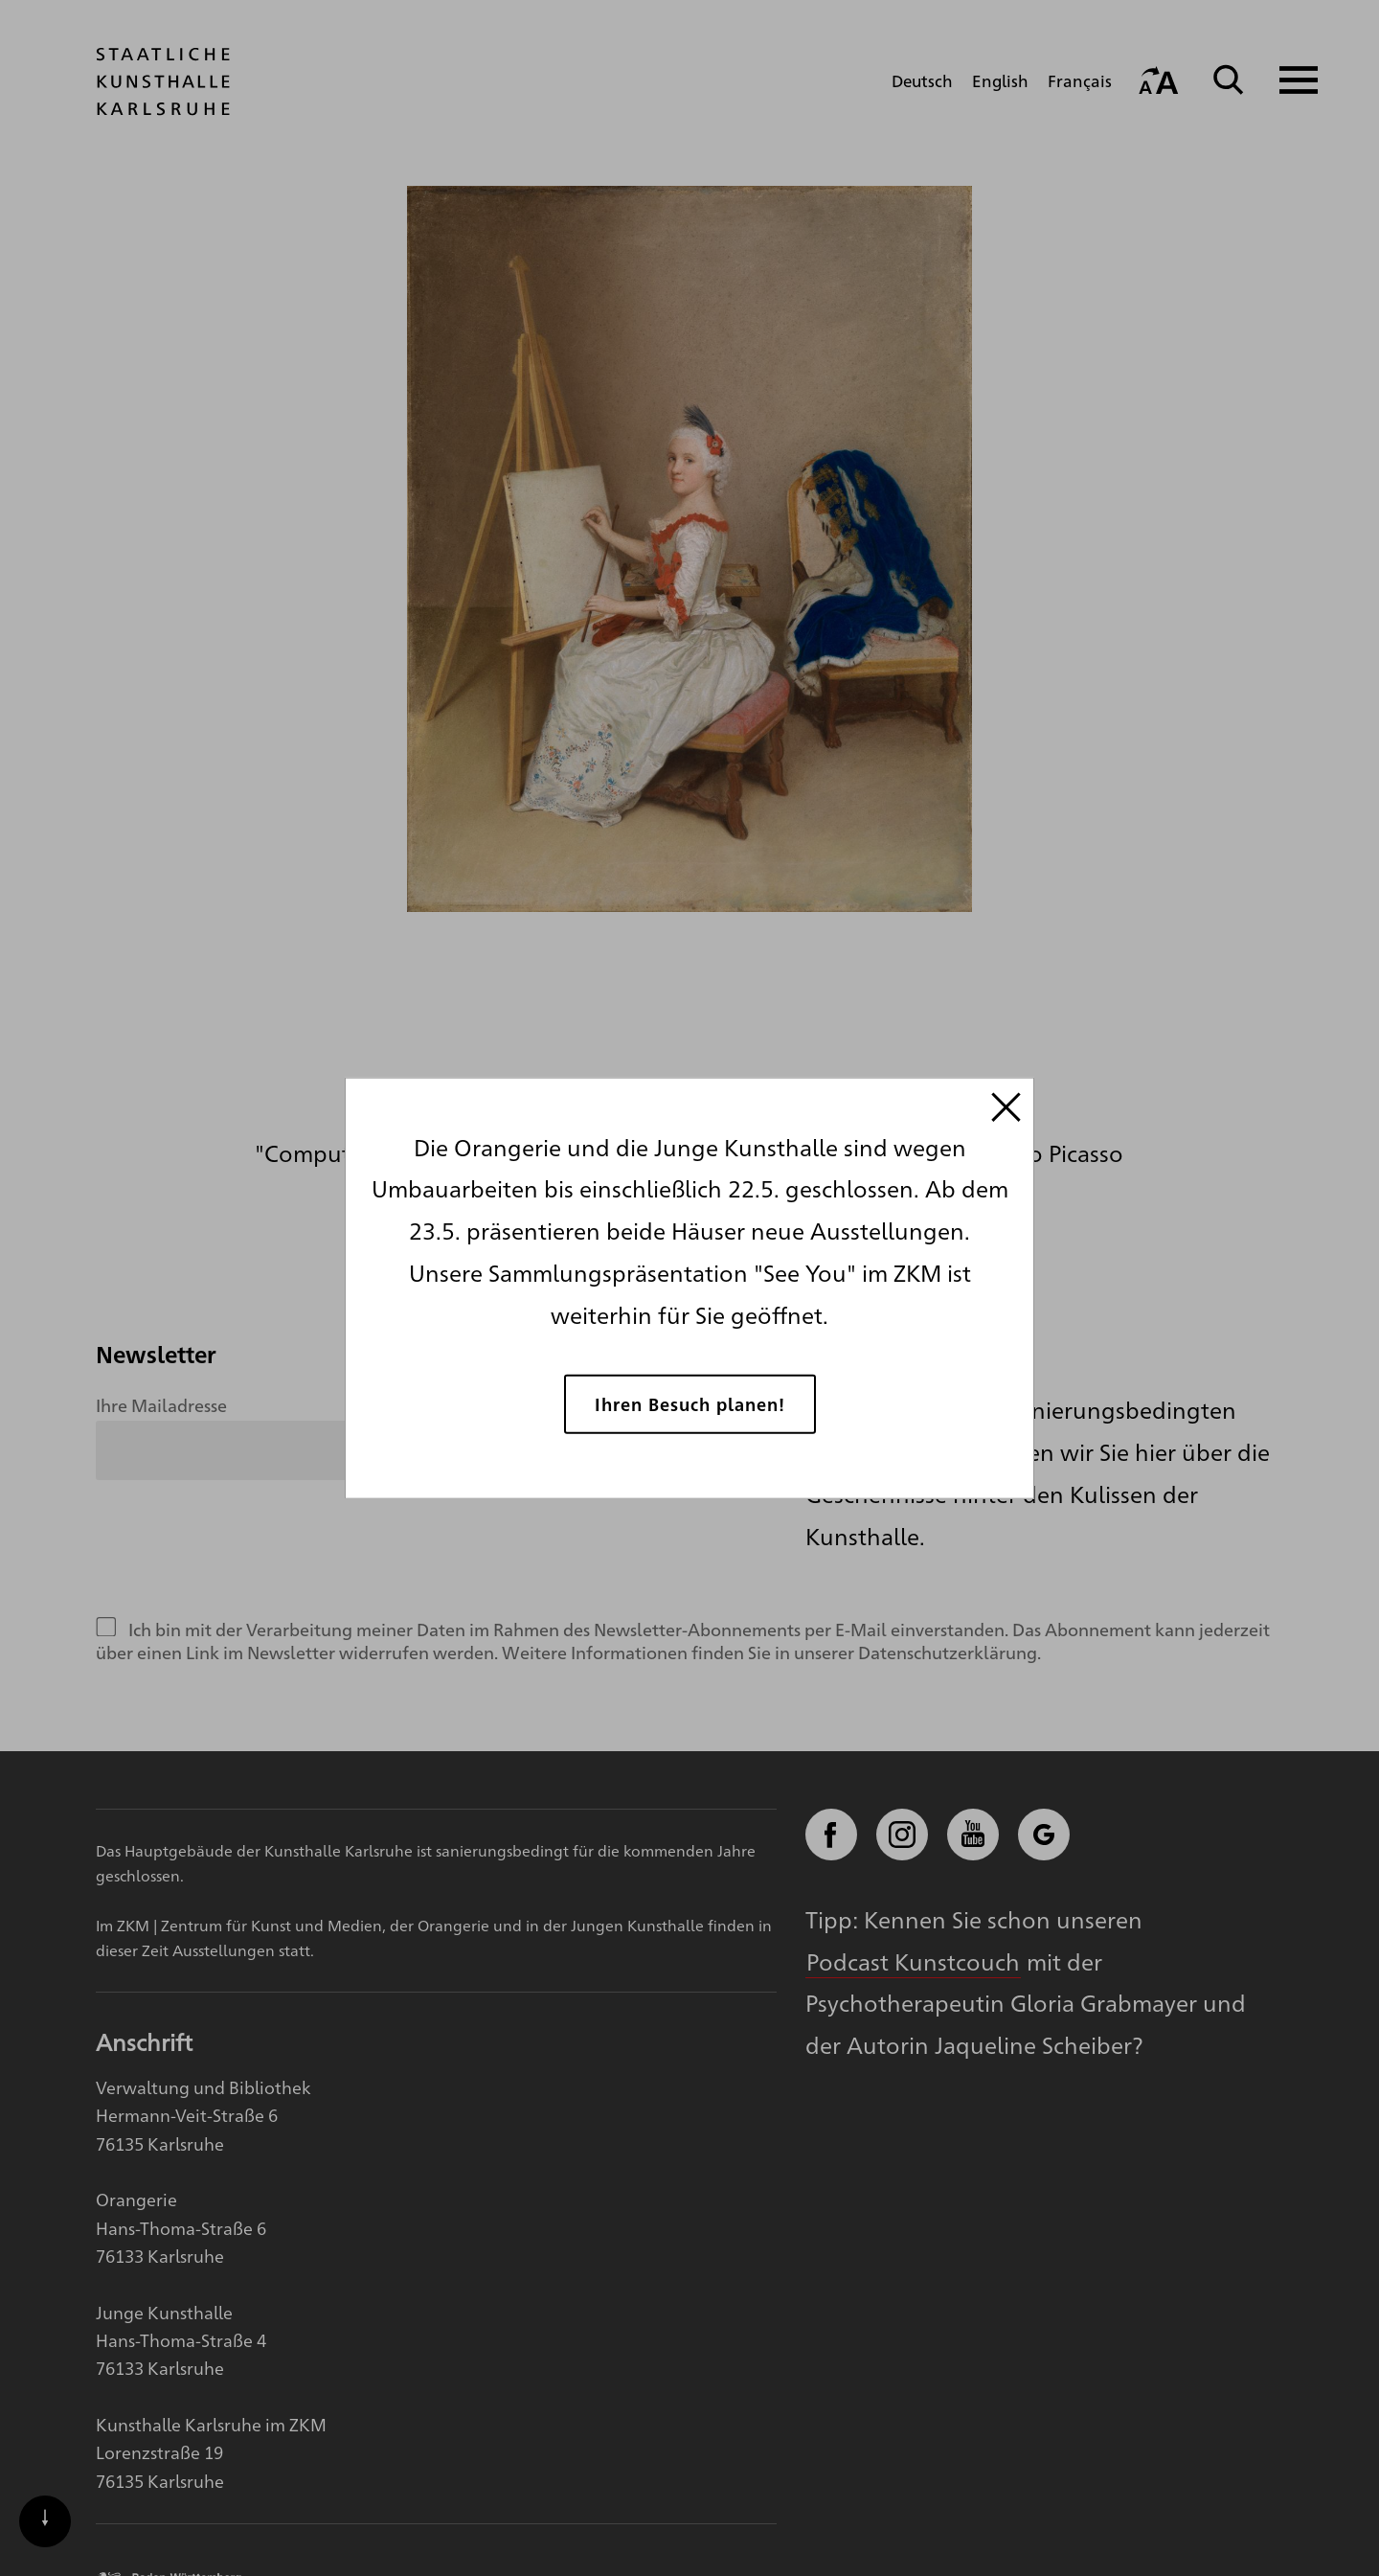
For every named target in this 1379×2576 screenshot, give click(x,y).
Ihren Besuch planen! (690, 1404)
